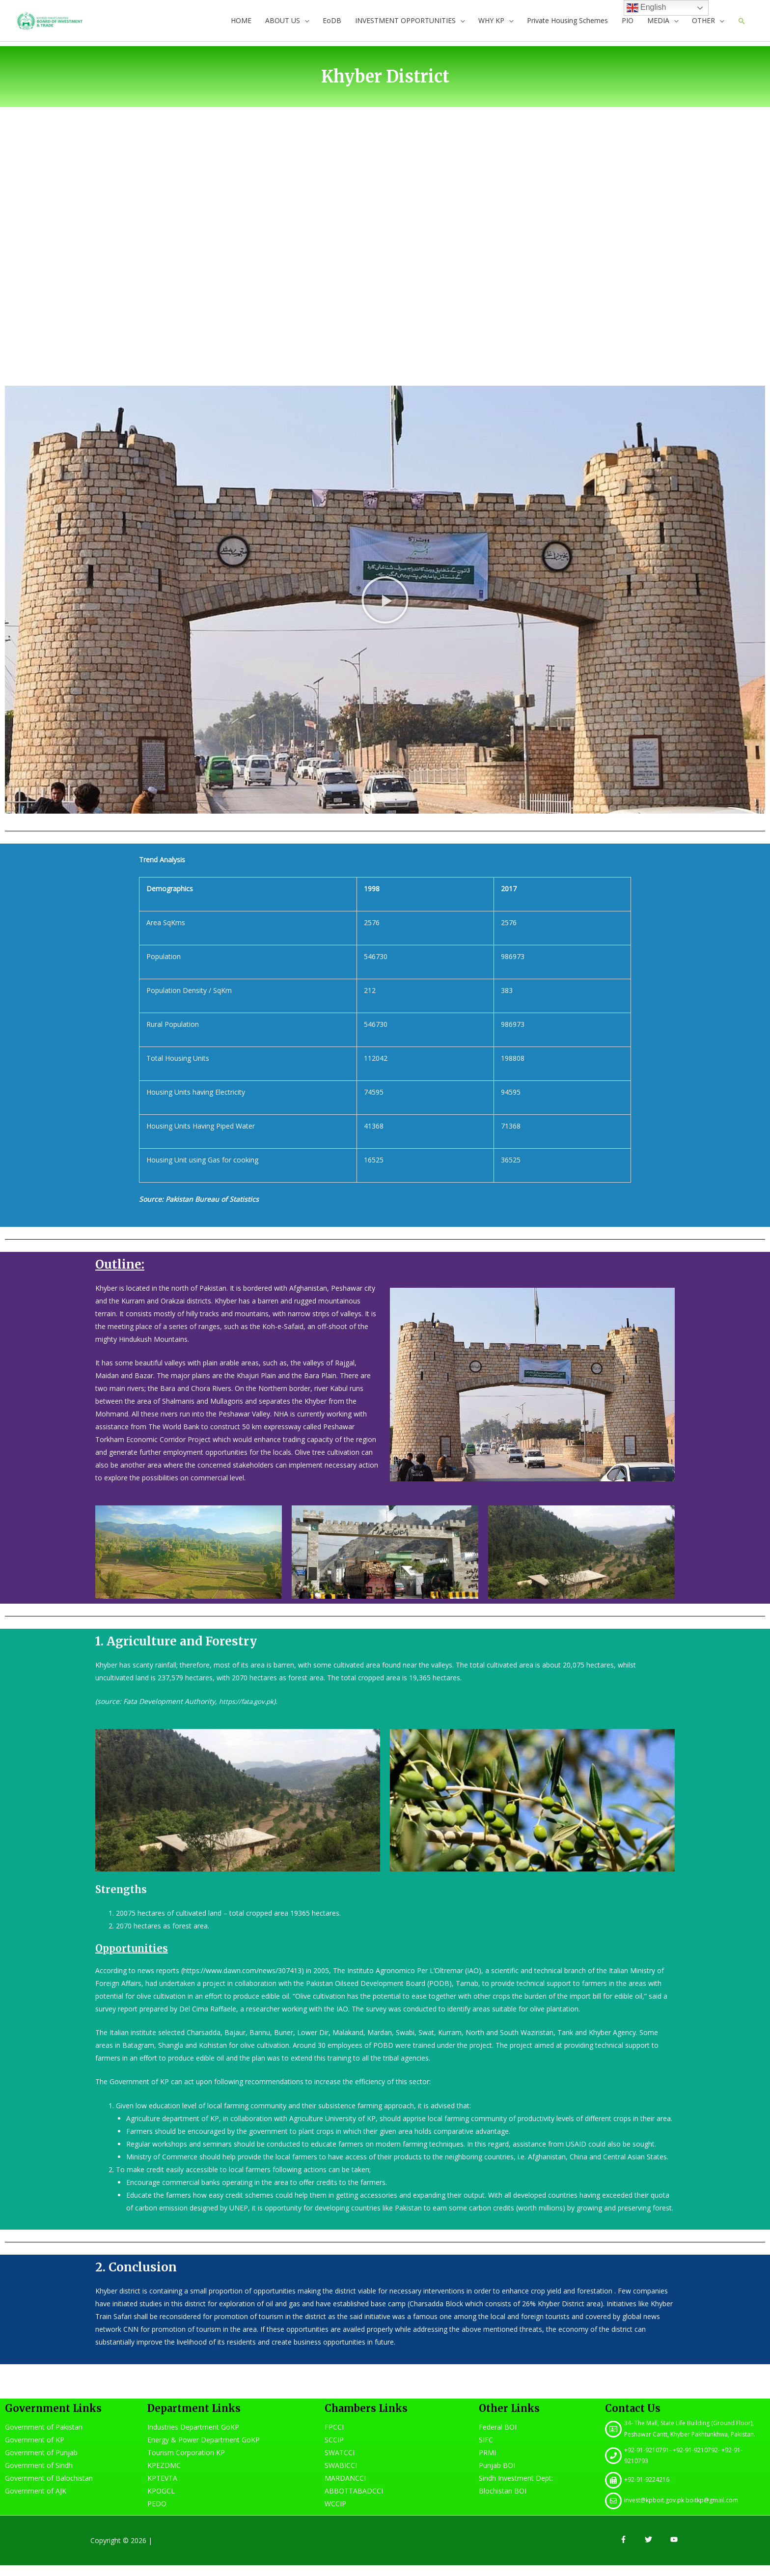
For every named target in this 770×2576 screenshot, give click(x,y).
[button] (385, 610)
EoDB (331, 25)
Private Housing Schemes (566, 25)
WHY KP (491, 25)
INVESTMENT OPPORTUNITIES (405, 25)
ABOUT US (282, 25)
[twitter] (656, 2550)
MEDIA (658, 25)
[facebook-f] (631, 2550)
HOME (240, 25)
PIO (627, 25)
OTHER (703, 25)
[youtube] (675, 2550)
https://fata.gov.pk (249, 1712)
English (646, 8)
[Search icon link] (741, 26)
